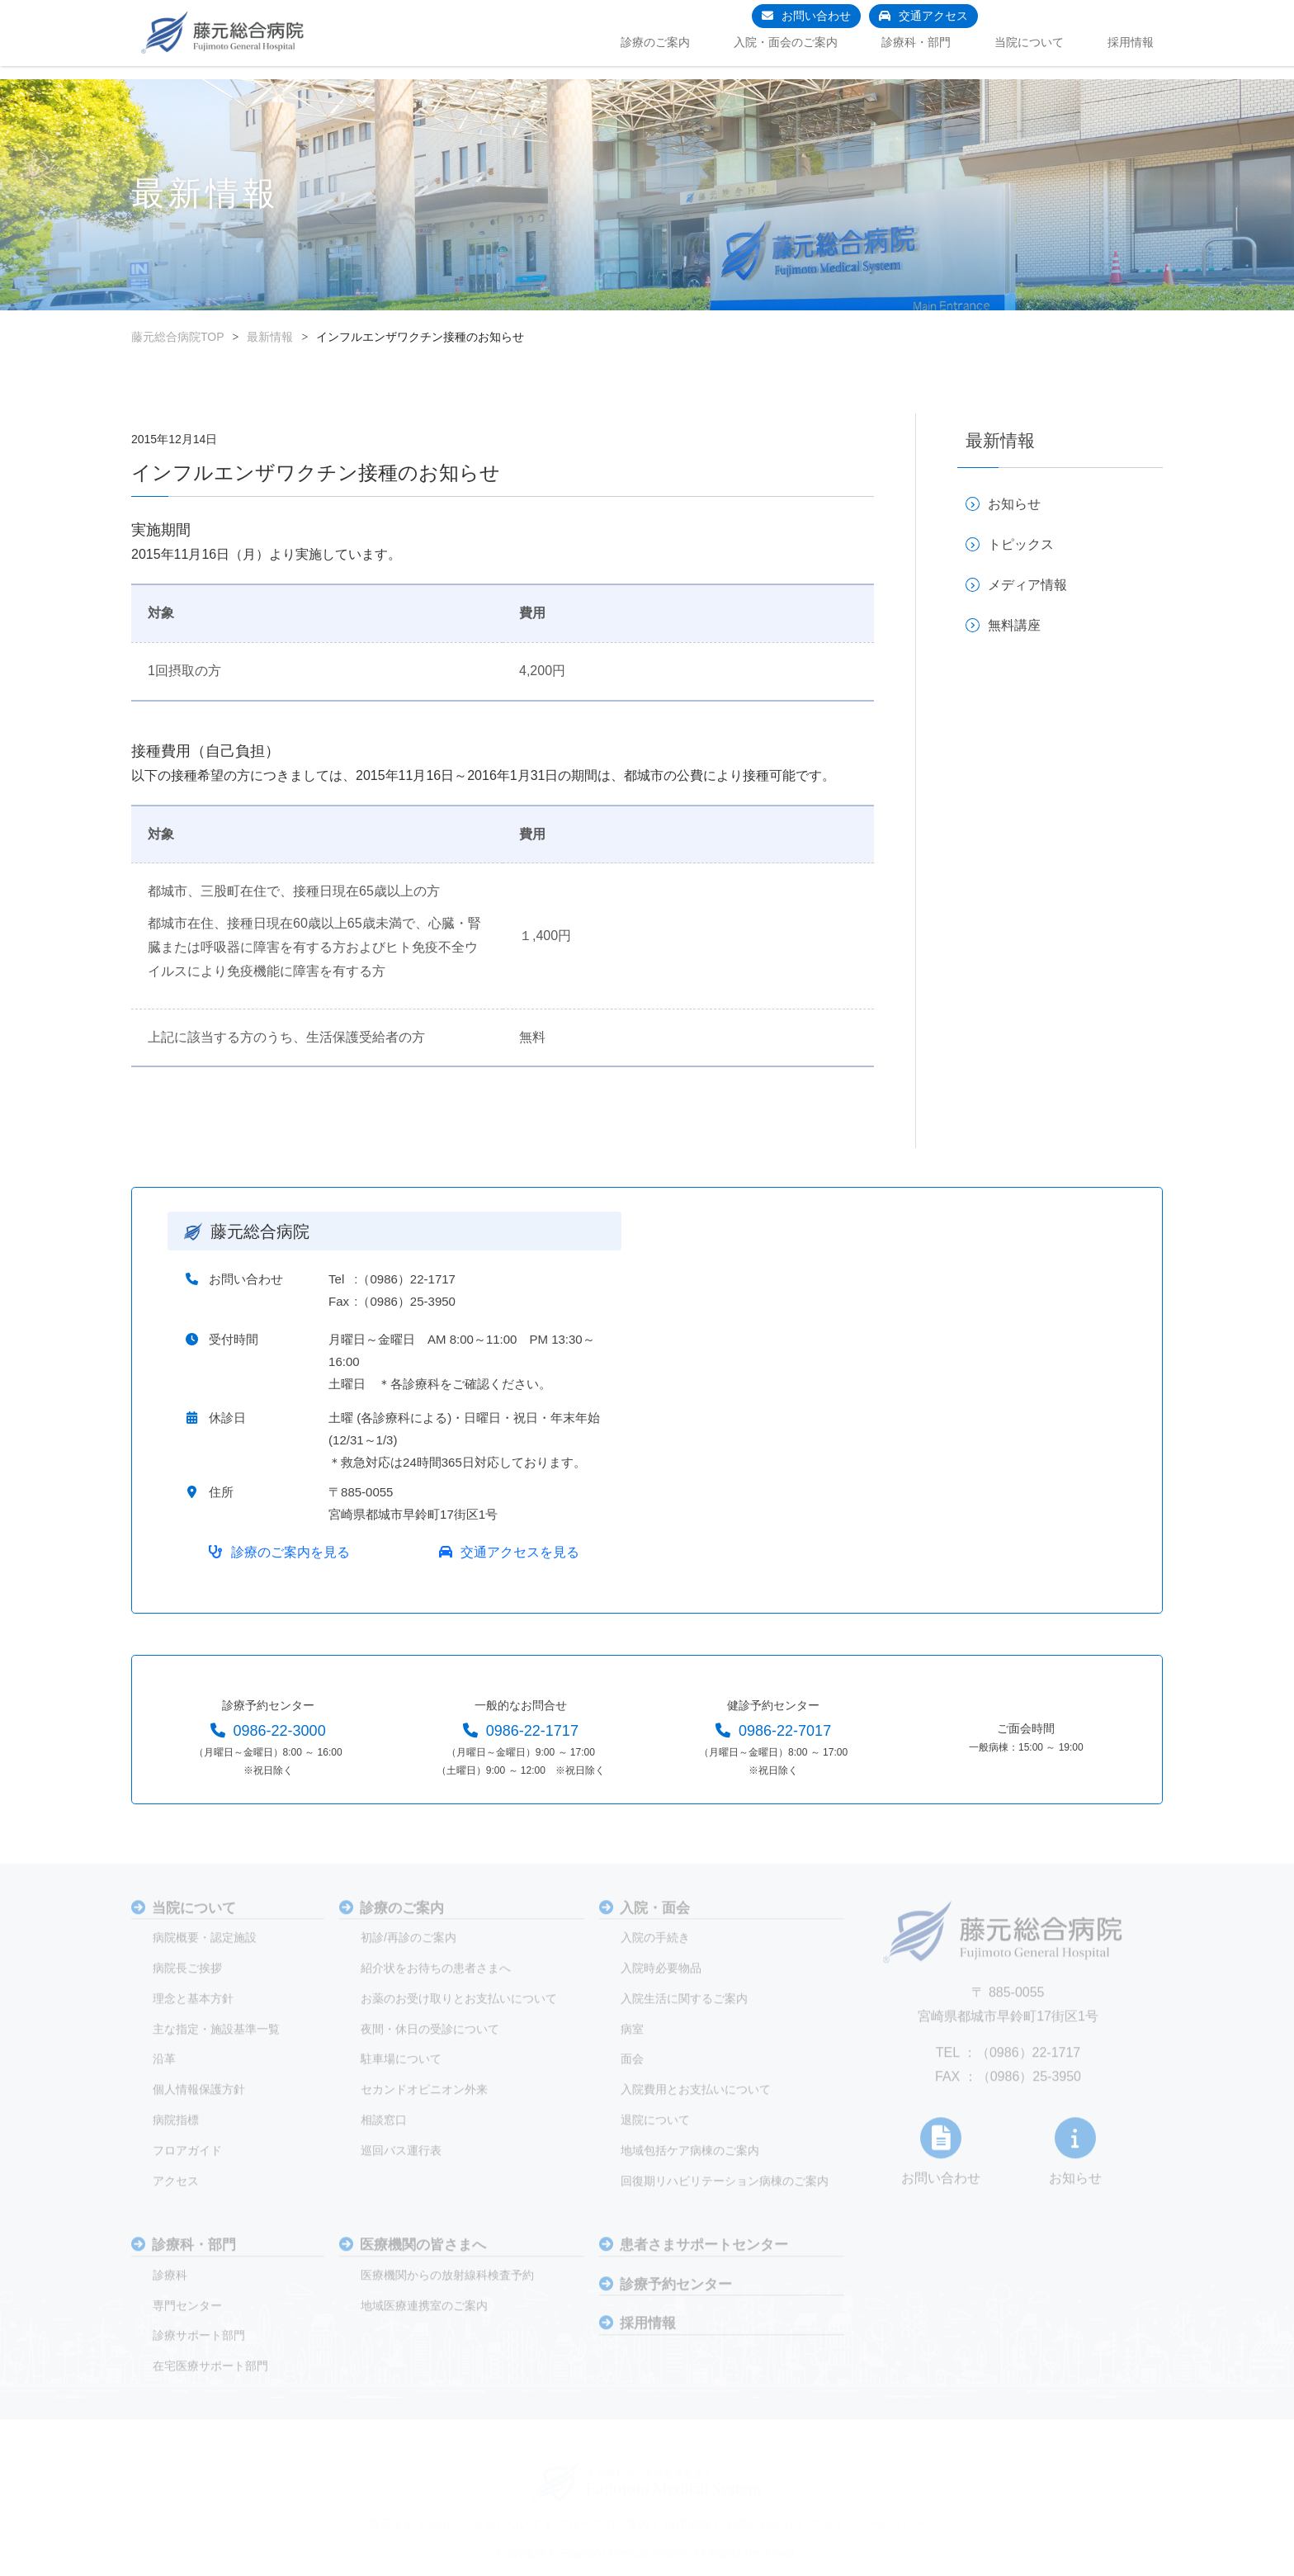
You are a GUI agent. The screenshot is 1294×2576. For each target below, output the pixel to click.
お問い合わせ (816, 15)
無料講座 (1014, 625)
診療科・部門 (916, 42)
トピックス (1021, 544)
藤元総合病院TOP (177, 336)
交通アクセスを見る (519, 1568)
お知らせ (1014, 504)
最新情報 (270, 336)
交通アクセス (933, 15)
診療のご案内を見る (291, 1568)
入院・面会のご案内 (786, 42)
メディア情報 (1027, 585)
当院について (1029, 42)
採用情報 (1130, 42)
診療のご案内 (655, 42)
